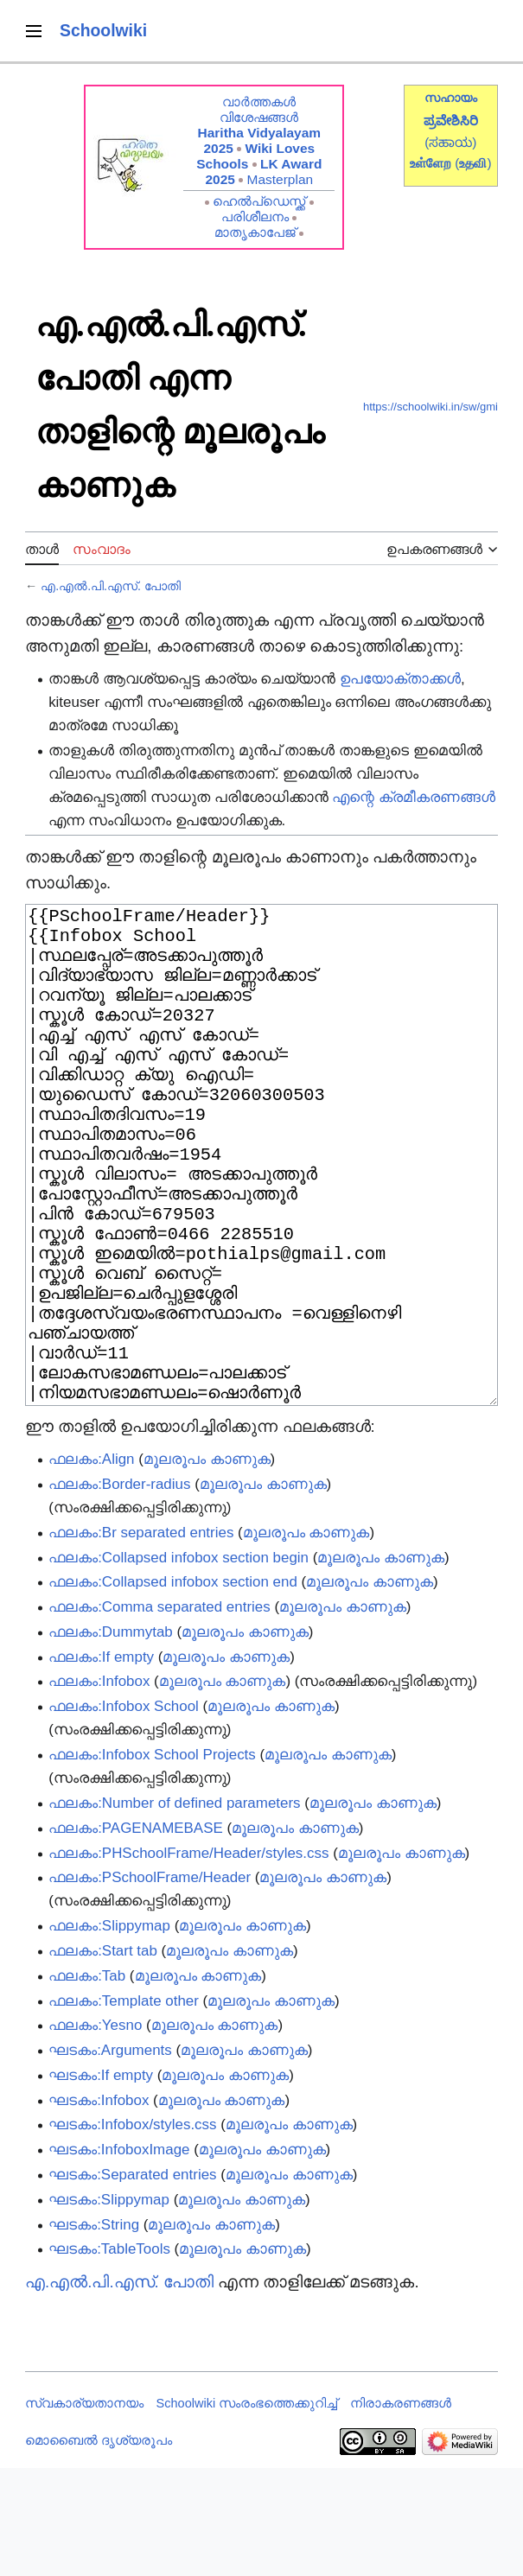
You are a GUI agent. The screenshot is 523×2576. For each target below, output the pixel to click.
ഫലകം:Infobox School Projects (152, 1862)
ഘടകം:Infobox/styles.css (132, 2232)
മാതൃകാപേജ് (255, 232)
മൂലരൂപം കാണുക (207, 1567)
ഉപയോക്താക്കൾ (400, 679)
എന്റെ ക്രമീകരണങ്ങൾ (413, 797)
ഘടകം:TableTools (109, 2357)
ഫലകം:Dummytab (110, 1740)
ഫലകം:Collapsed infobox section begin (178, 1665)
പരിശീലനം (255, 216)
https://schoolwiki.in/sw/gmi (430, 406)
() (473, 163)
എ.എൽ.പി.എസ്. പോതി (111, 586)
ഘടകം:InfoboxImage (118, 2257)
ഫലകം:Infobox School (123, 1814)
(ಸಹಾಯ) (450, 142)
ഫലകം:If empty (101, 1765)
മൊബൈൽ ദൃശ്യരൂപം (98, 2548)
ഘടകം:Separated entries (132, 2282)
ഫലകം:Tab (86, 2084)
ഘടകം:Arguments (110, 2158)
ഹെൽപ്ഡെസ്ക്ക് (259, 201)
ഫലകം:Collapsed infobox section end (172, 1690)
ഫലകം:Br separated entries (140, 1640)
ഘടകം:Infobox (98, 2208)
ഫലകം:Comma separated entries (159, 1715)
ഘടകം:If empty (100, 2183)
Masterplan (280, 179)
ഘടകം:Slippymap (108, 2307)
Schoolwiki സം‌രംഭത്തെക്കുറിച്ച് (247, 2511)
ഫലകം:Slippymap (109, 2034)
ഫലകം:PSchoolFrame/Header (149, 1985)
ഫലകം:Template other (123, 2109)
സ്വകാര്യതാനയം (84, 2511)
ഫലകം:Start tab (102, 2059)
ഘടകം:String (93, 2333)
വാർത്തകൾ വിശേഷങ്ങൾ (259, 109)
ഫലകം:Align (91, 1567)
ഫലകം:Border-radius (119, 1592)
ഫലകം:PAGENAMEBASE (135, 1936)
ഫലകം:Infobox (99, 1789)
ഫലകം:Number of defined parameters (174, 1911)
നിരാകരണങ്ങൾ (400, 2511)
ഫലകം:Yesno (95, 2133)
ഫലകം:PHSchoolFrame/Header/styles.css (188, 1961)
